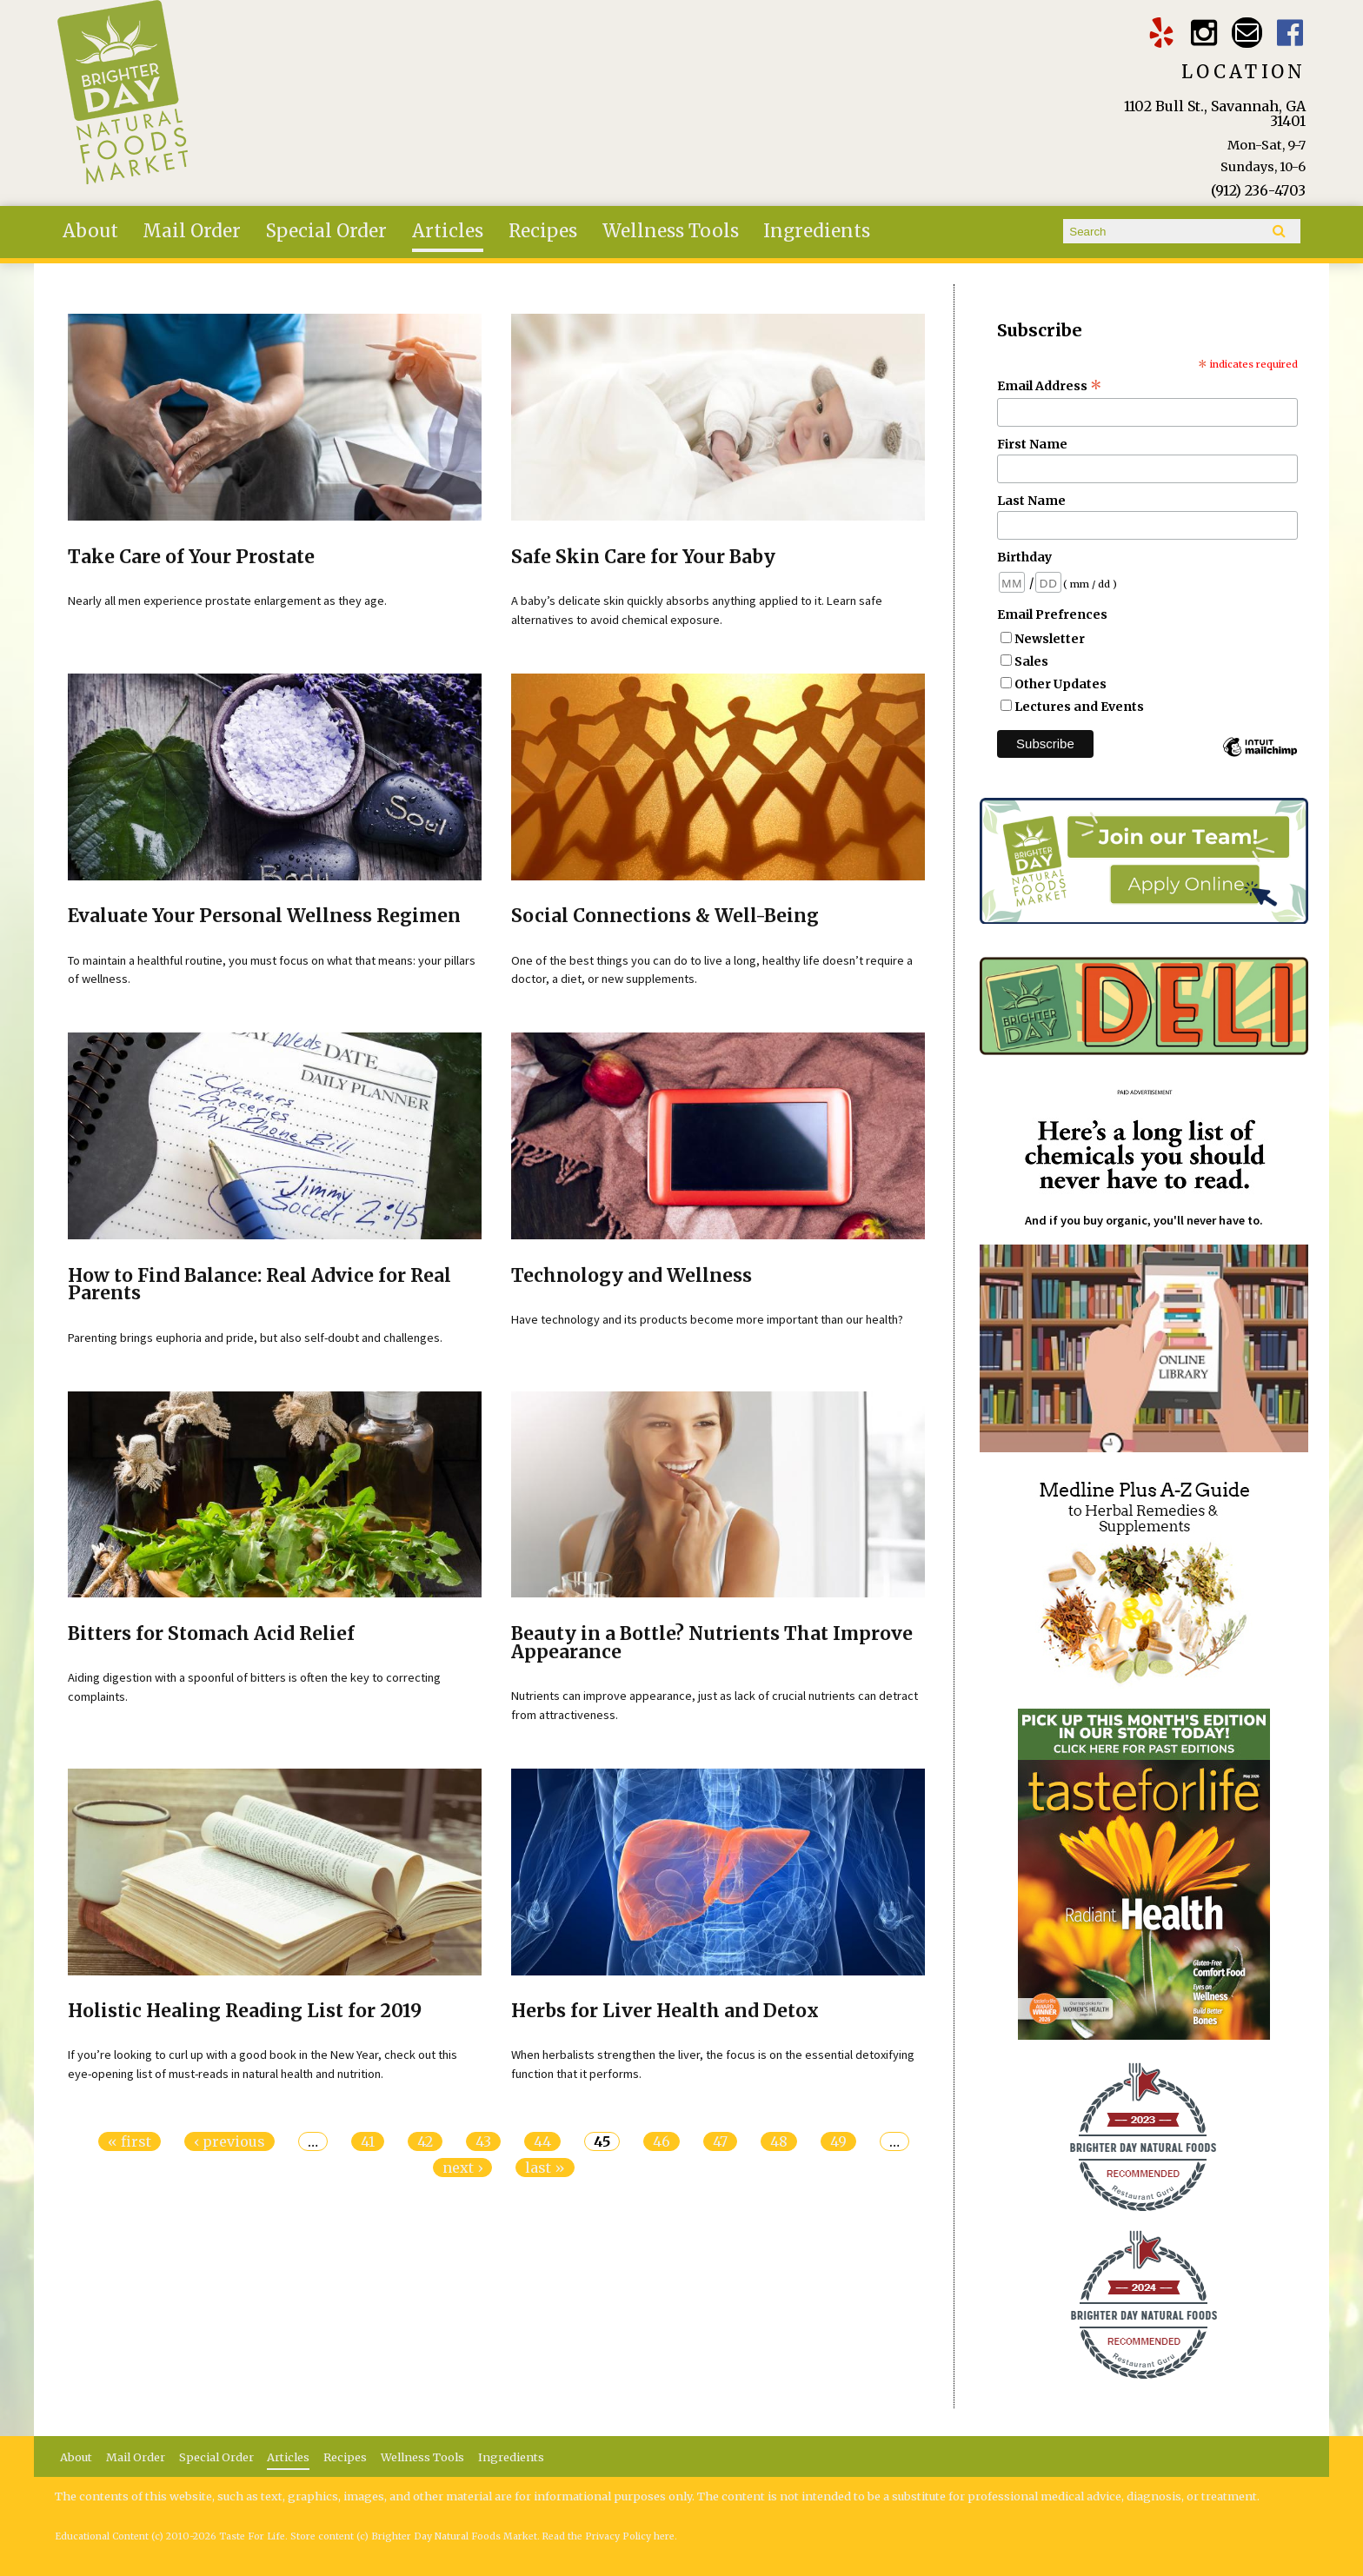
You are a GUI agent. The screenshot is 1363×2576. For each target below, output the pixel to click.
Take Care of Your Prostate (191, 557)
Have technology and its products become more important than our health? (707, 1319)
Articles (447, 231)
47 (720, 2141)
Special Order (326, 231)
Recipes (543, 231)
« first (129, 2141)
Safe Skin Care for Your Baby (643, 557)
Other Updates (1060, 684)
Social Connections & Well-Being (665, 916)
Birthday (1024, 557)
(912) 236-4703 (1258, 190)
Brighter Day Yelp (1161, 32)
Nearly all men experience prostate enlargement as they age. (227, 600)
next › (462, 2167)
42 (425, 2141)
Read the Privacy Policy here (608, 2536)
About (90, 231)
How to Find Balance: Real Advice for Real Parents (259, 1285)
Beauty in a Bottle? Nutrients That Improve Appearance (712, 1643)
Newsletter (1049, 639)
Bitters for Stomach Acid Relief (211, 1634)
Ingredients (816, 231)
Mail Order (192, 231)
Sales (1031, 661)
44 (542, 2141)
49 (838, 2141)
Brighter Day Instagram (1204, 32)
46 (661, 2141)
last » (545, 2167)
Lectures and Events (1079, 706)
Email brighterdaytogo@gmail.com (1247, 32)
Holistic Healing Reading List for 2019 (245, 2011)
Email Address (1049, 385)
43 (483, 2141)
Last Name (1031, 500)
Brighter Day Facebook (1290, 32)
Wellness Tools (670, 231)
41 (368, 2141)
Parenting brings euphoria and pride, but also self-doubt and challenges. (255, 1337)
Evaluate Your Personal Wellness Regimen (264, 916)
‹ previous (229, 2141)
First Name (1032, 444)
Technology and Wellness (631, 1276)
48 (779, 2141)
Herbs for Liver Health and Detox (665, 2011)
